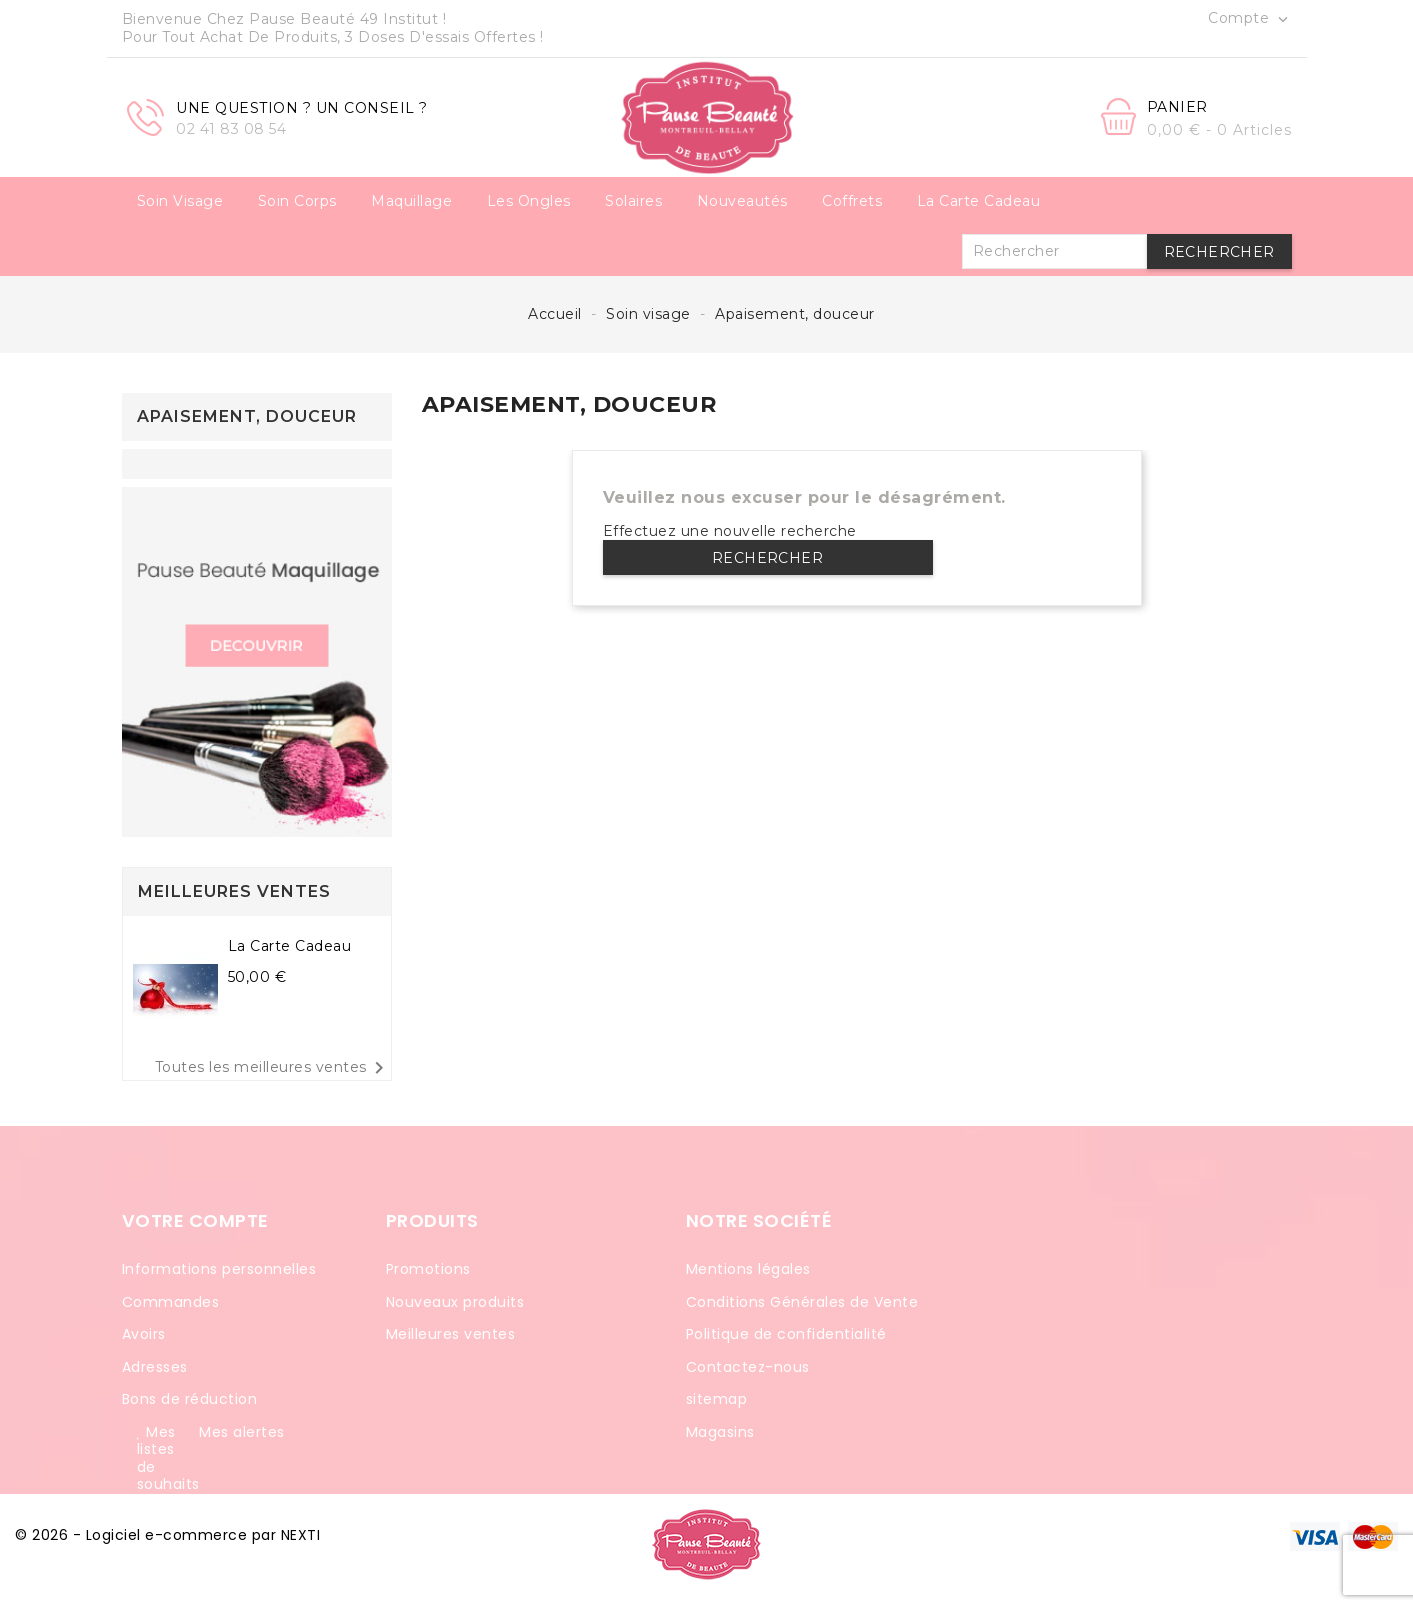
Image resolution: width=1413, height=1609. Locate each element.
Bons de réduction (190, 1399)
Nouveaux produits (455, 1302)
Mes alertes (242, 1432)
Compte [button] (1250, 19)
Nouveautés (742, 201)
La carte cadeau (979, 201)
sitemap (717, 1399)
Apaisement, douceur (247, 416)
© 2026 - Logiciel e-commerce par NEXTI (167, 1535)
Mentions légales (748, 1269)
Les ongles (529, 201)
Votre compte (195, 1220)
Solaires (633, 201)
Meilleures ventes (451, 1334)
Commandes (171, 1302)
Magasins (720, 1432)
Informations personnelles (219, 1269)
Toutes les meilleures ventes (273, 1068)
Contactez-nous (748, 1367)
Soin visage (180, 201)
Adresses (155, 1367)
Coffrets (852, 201)
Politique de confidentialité (786, 1334)
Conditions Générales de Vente (802, 1302)
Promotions (428, 1269)
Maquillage (411, 201)
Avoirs (144, 1334)
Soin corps (297, 201)
